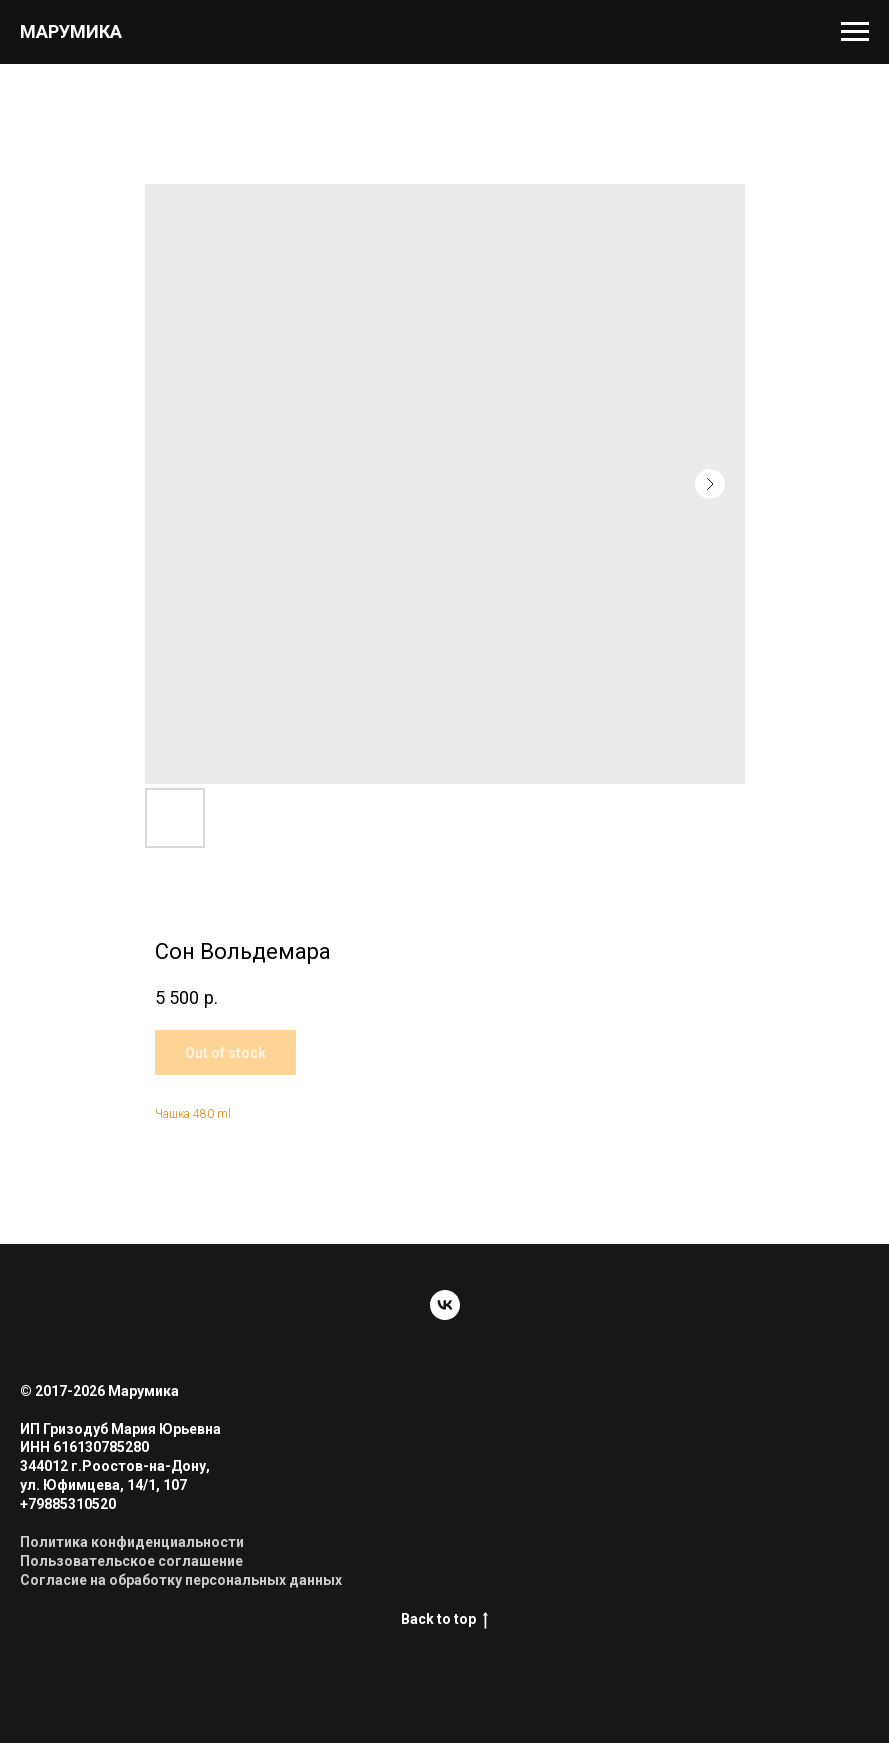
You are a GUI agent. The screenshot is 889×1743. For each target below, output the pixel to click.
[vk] (445, 1305)
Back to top (444, 1620)
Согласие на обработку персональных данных (181, 1580)
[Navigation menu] (855, 32)
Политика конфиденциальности (132, 1542)
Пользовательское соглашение (131, 1561)
